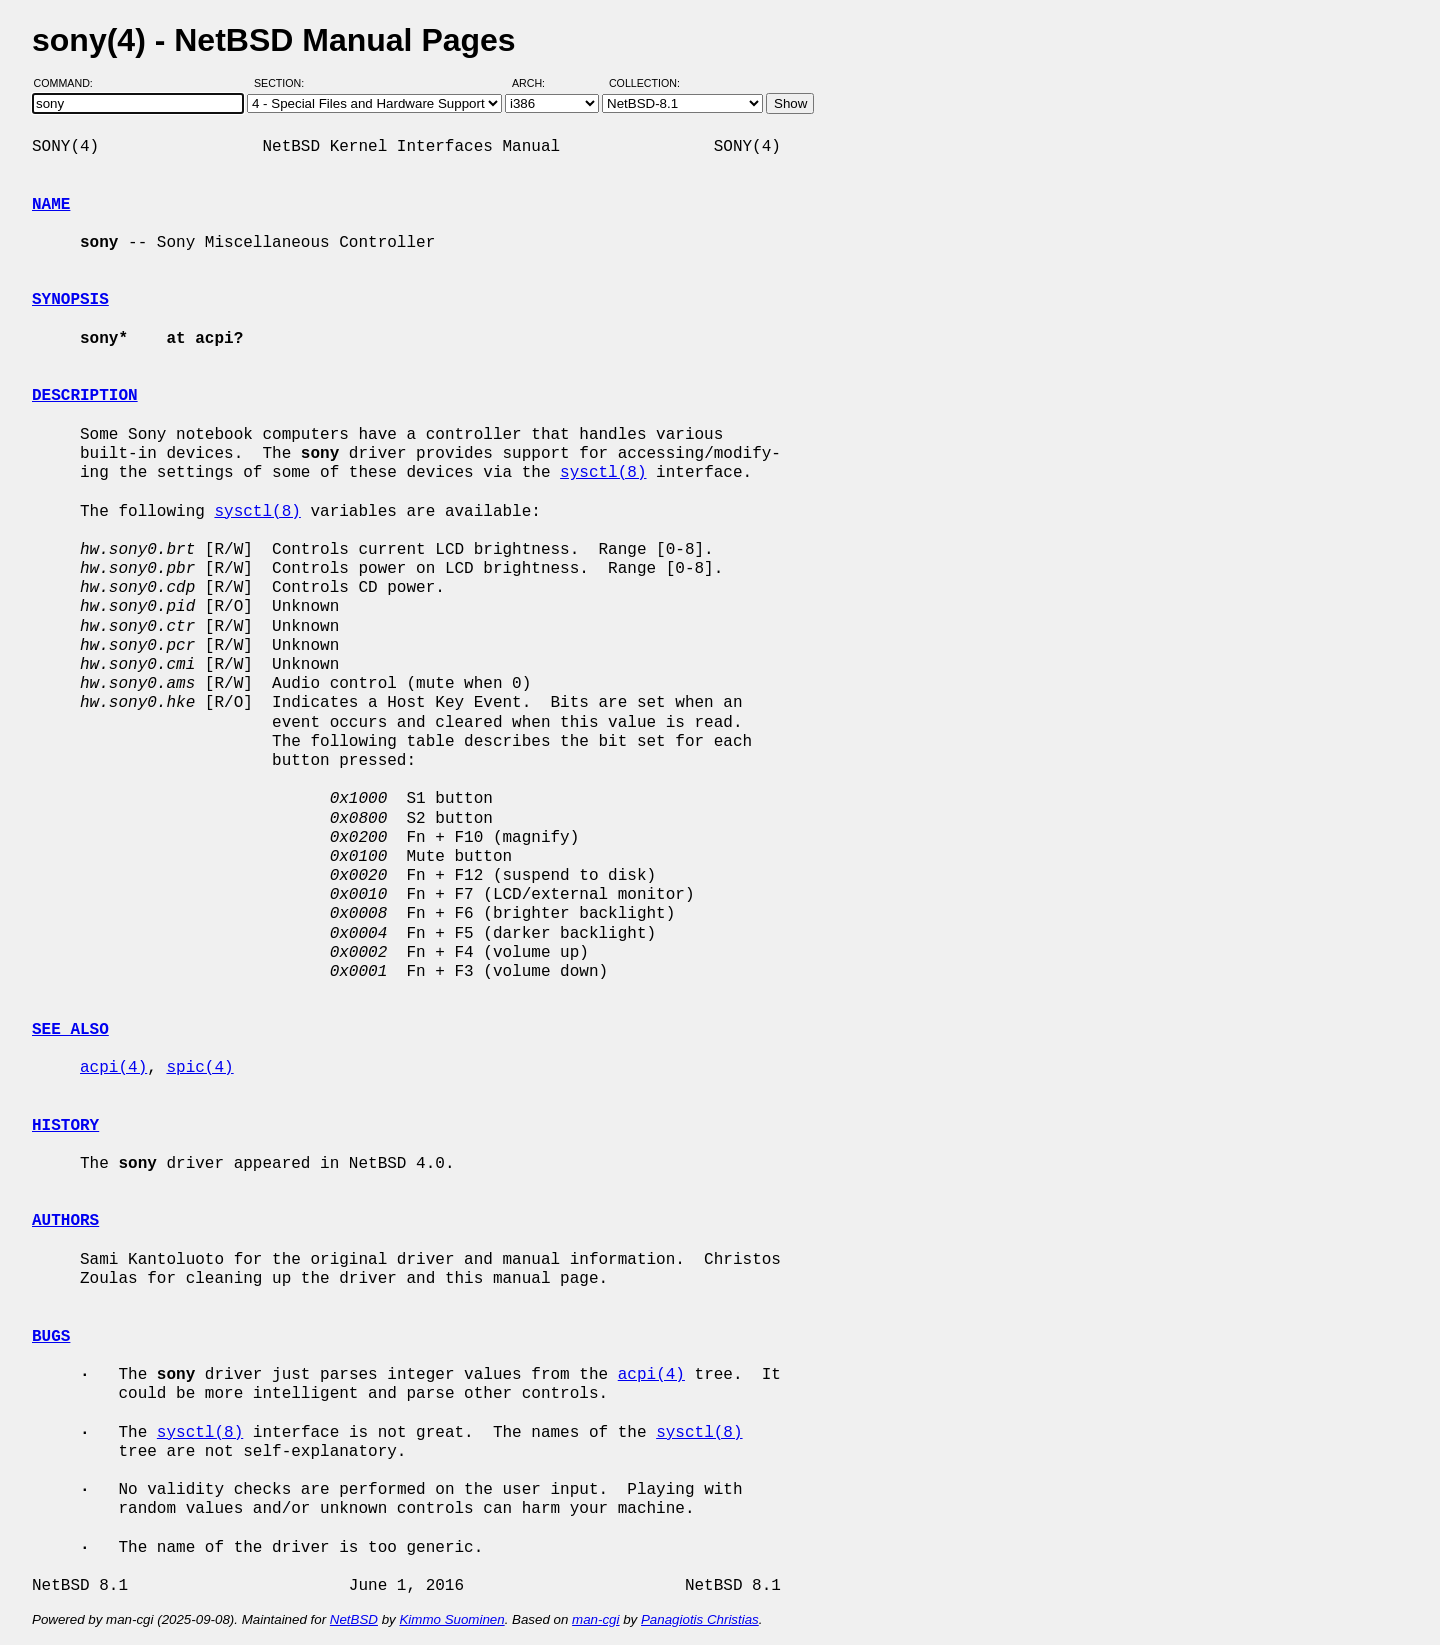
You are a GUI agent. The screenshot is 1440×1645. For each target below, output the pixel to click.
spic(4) (199, 1068)
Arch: (537, 83)
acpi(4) (113, 1068)
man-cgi (595, 1619)
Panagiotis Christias (700, 1619)
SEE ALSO (70, 1030)
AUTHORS (65, 1221)
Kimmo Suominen (451, 1619)
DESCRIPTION (85, 396)
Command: (69, 83)
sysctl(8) (603, 473)
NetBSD (354, 1619)
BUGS (51, 1337)
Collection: (644, 83)
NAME (51, 205)
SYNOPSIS (70, 300)
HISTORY (65, 1126)
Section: (283, 83)
